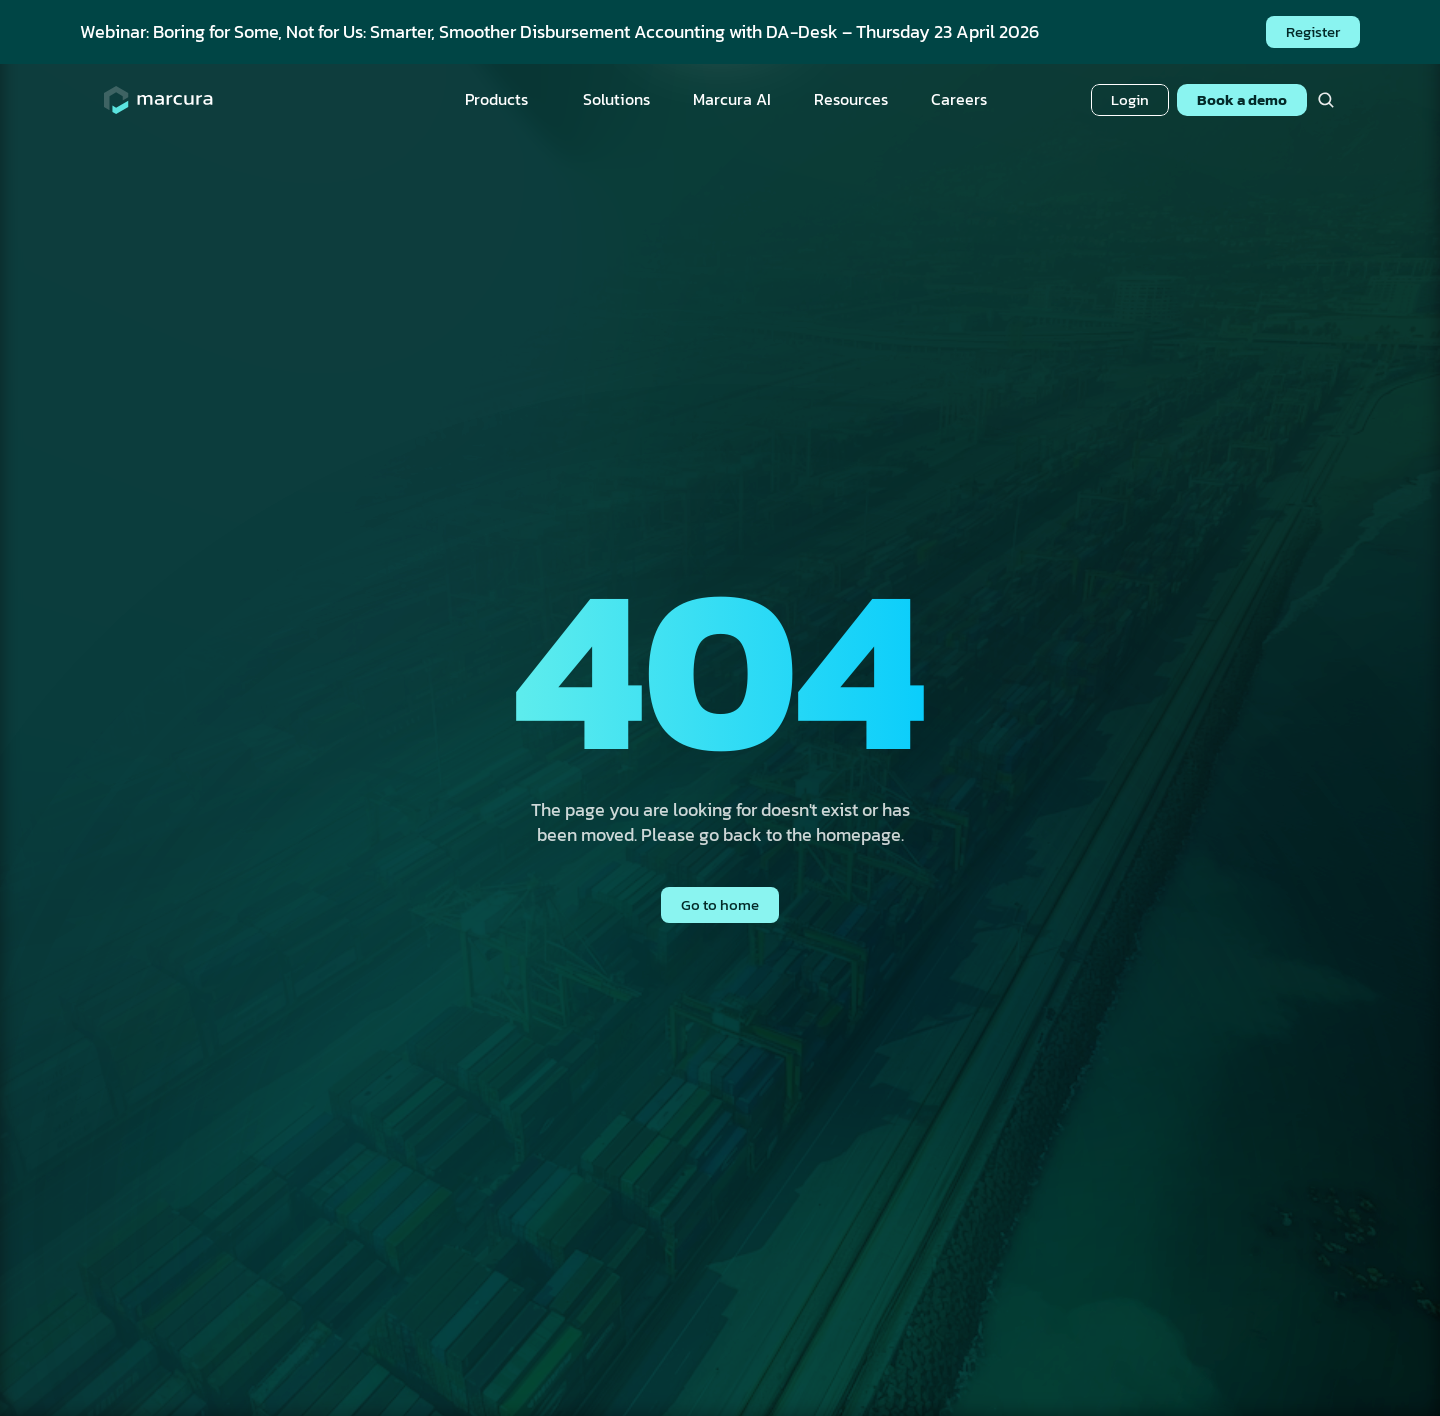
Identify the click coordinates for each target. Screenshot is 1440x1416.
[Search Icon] (1325, 100)
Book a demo (1242, 99)
